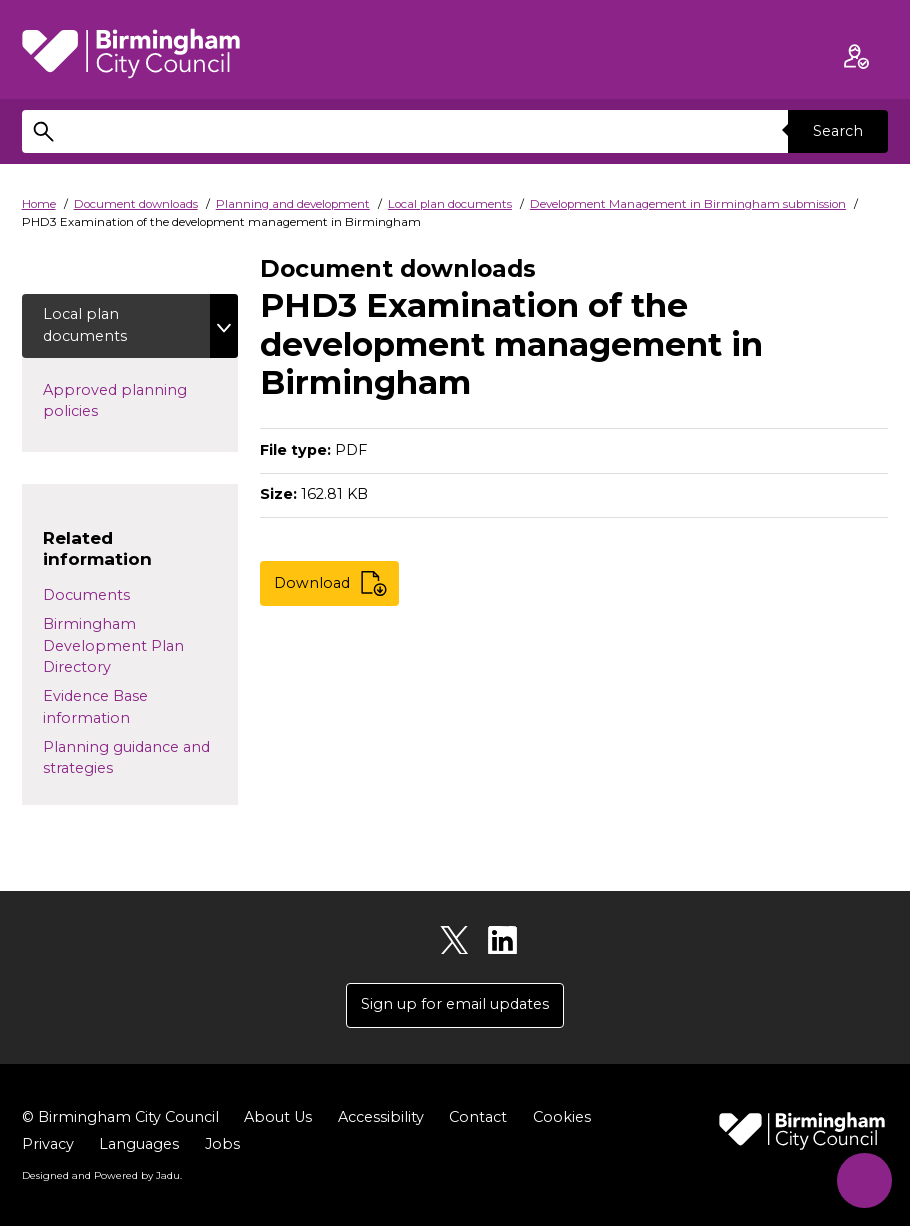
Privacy (48, 1144)
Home (39, 204)
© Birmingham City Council (120, 1117)
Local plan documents (450, 204)
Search (838, 131)
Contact (478, 1117)
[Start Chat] (864, 1180)
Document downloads (136, 204)
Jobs (222, 1144)
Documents (86, 595)
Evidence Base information (95, 707)
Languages (139, 1144)
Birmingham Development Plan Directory (113, 645)
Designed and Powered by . (102, 1175)
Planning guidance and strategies (126, 758)
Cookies (562, 1117)
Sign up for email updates (455, 1004)
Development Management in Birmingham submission (688, 204)
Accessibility (381, 1117)
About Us (278, 1117)
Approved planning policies (115, 401)
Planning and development (293, 204)
